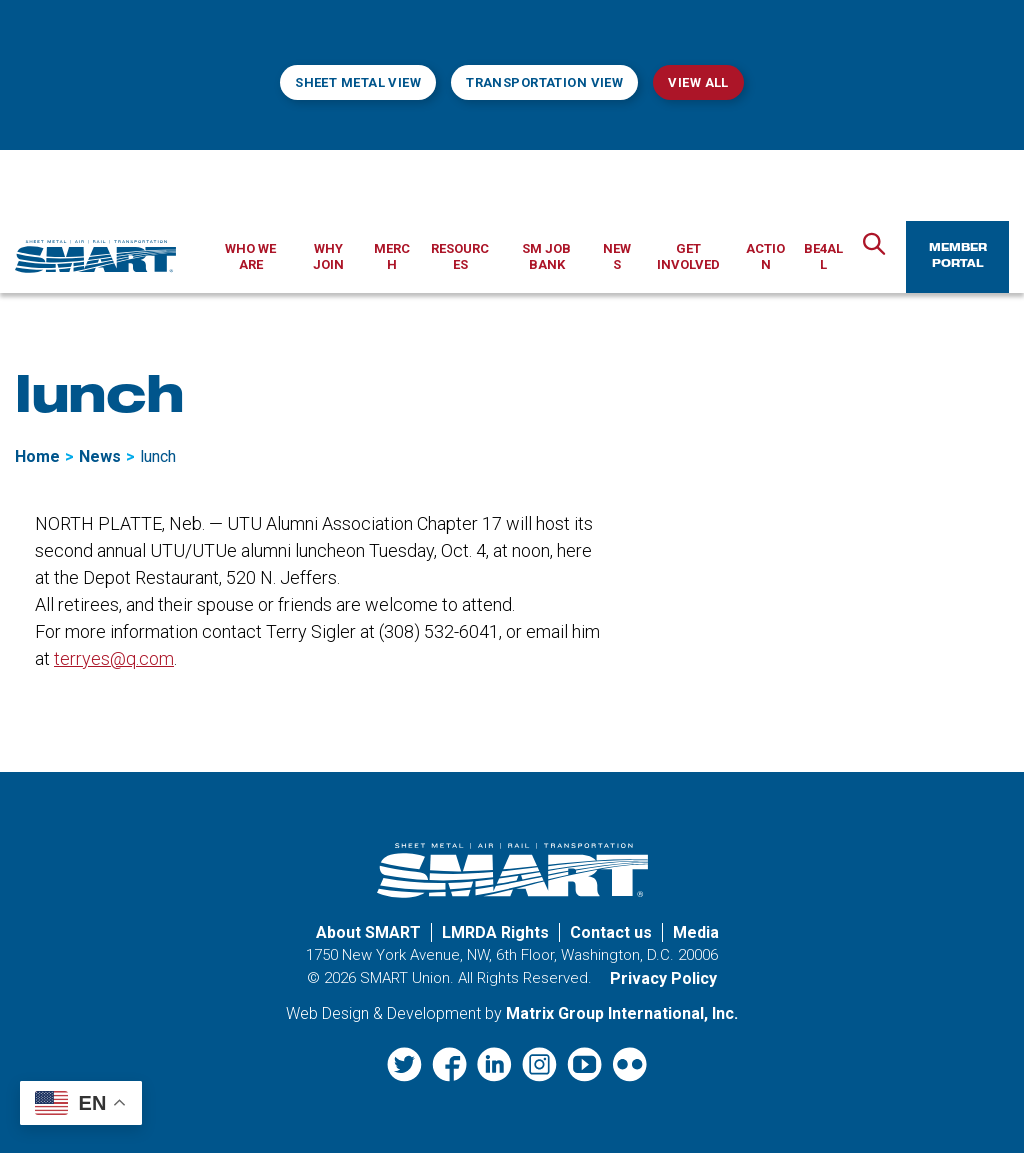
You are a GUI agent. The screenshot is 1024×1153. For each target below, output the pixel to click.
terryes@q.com (114, 658)
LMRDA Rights (495, 932)
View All (698, 82)
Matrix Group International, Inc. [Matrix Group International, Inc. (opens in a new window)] (622, 1013)
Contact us (611, 932)
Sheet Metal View (358, 82)
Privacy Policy (663, 978)
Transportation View (544, 82)
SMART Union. (407, 978)
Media (696, 932)
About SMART (368, 932)
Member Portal (958, 257)
